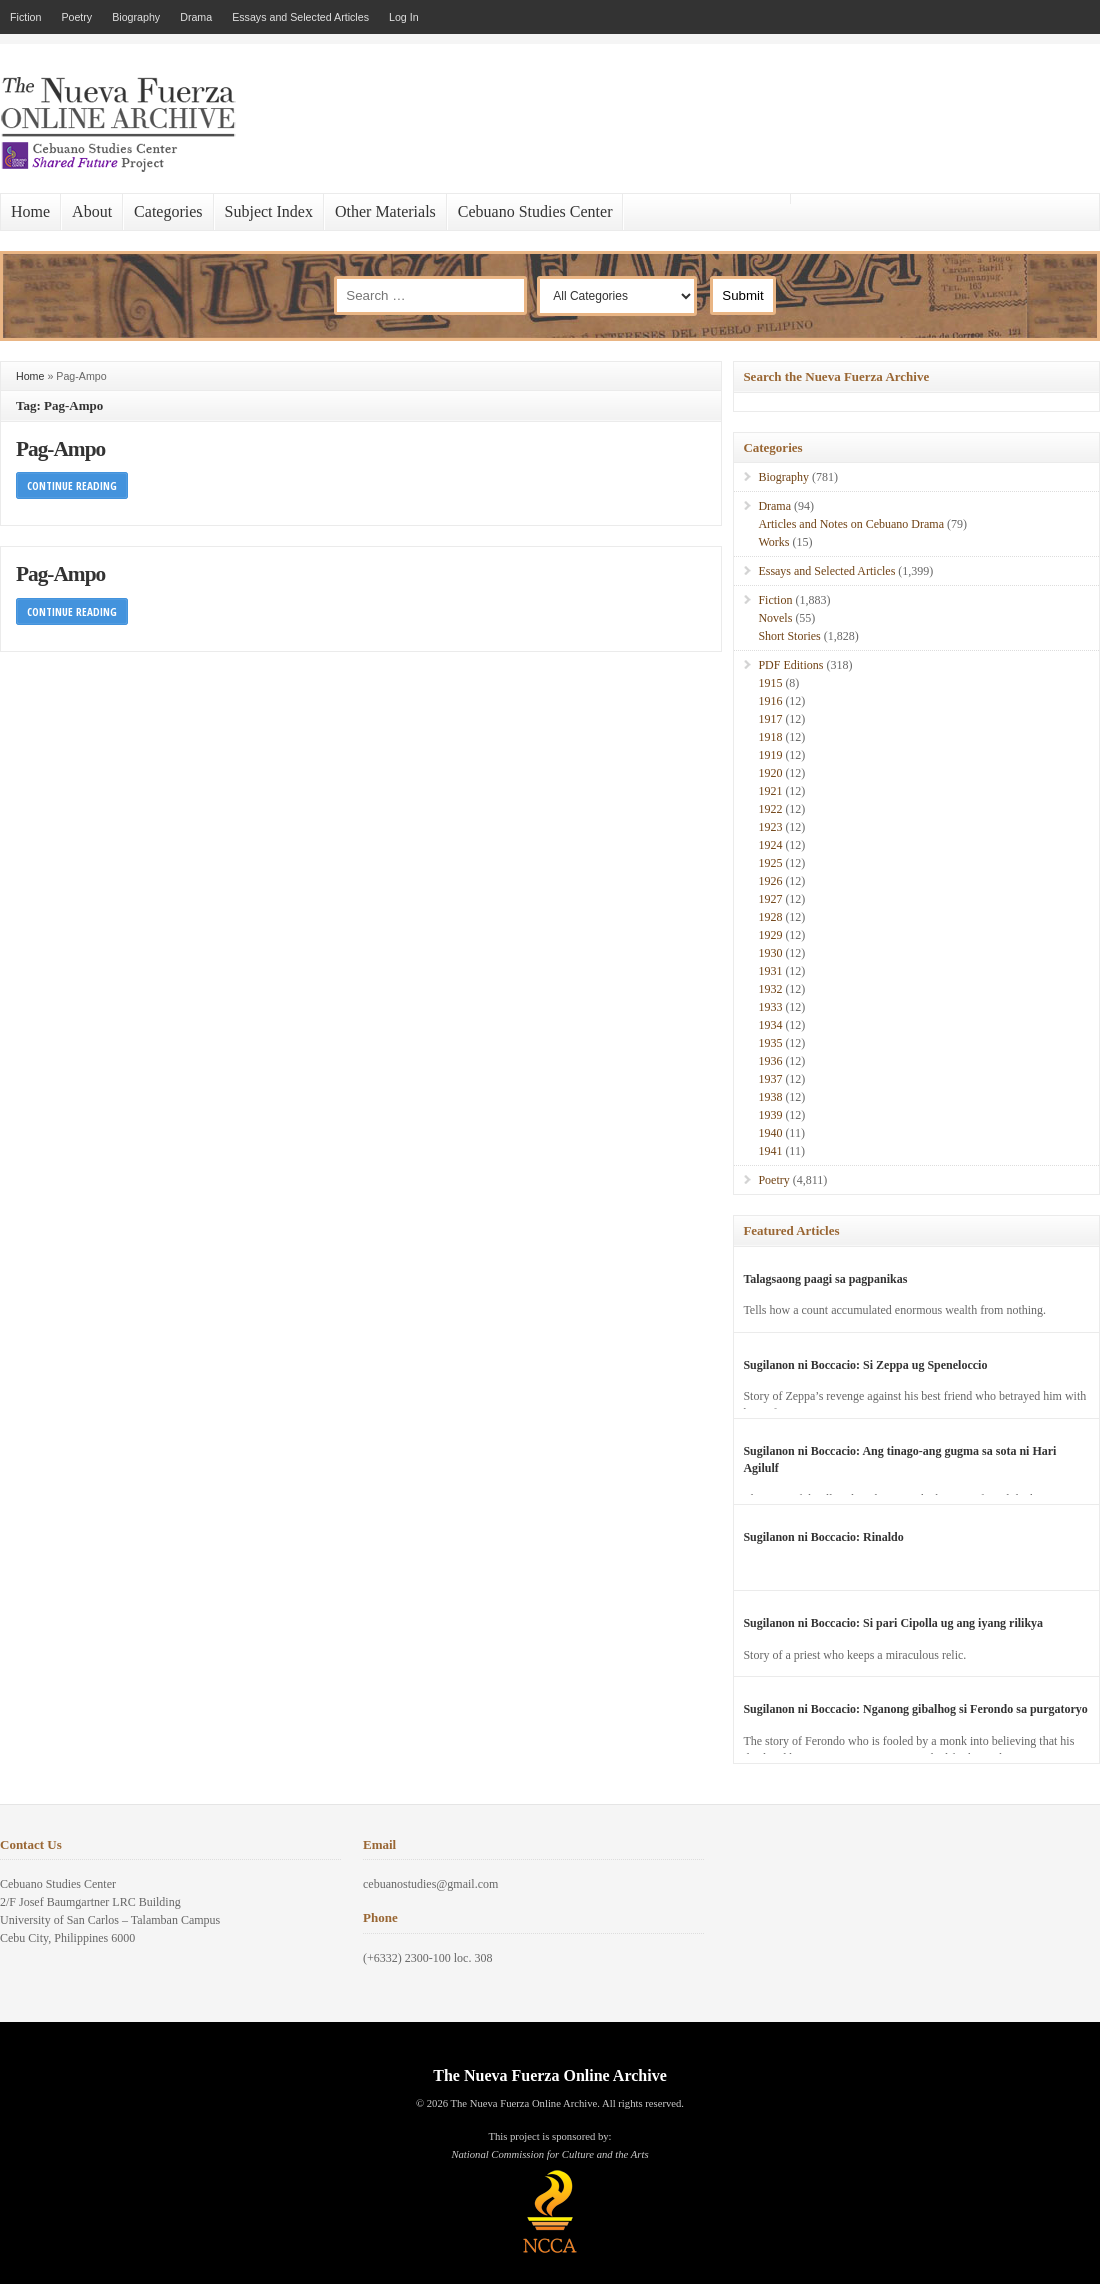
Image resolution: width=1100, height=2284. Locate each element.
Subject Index (269, 211)
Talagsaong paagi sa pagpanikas (825, 1279)
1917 (770, 719)
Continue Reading (72, 485)
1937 (770, 1079)
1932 (770, 989)
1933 (770, 1007)
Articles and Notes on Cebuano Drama (851, 524)
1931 (770, 971)
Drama (196, 17)
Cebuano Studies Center (535, 211)
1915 (770, 683)
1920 (770, 773)
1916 (770, 701)
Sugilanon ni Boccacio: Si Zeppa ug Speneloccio (865, 1365)
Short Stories (789, 636)
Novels (775, 618)
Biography (136, 17)
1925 (770, 863)
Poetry (76, 17)
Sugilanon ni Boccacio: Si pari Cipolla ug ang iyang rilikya (893, 1623)
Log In (404, 17)
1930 (770, 953)
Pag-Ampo (60, 449)
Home (30, 211)
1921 (770, 791)
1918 (770, 737)
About (92, 211)
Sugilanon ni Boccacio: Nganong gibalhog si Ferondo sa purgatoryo (915, 1709)
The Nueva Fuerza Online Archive (549, 2075)
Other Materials (385, 211)
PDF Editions (790, 665)
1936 (770, 1061)
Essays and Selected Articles (300, 17)
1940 (770, 1133)
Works (773, 542)
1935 (770, 1043)
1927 (770, 899)
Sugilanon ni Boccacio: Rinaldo (823, 1537)
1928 (770, 917)
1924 (770, 845)
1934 (770, 1025)
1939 (770, 1115)
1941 (770, 1151)
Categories (168, 211)
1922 (770, 809)
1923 (770, 827)
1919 (770, 755)
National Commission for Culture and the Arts (549, 2154)
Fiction (25, 17)
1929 (770, 935)
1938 (770, 1097)
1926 (770, 881)
